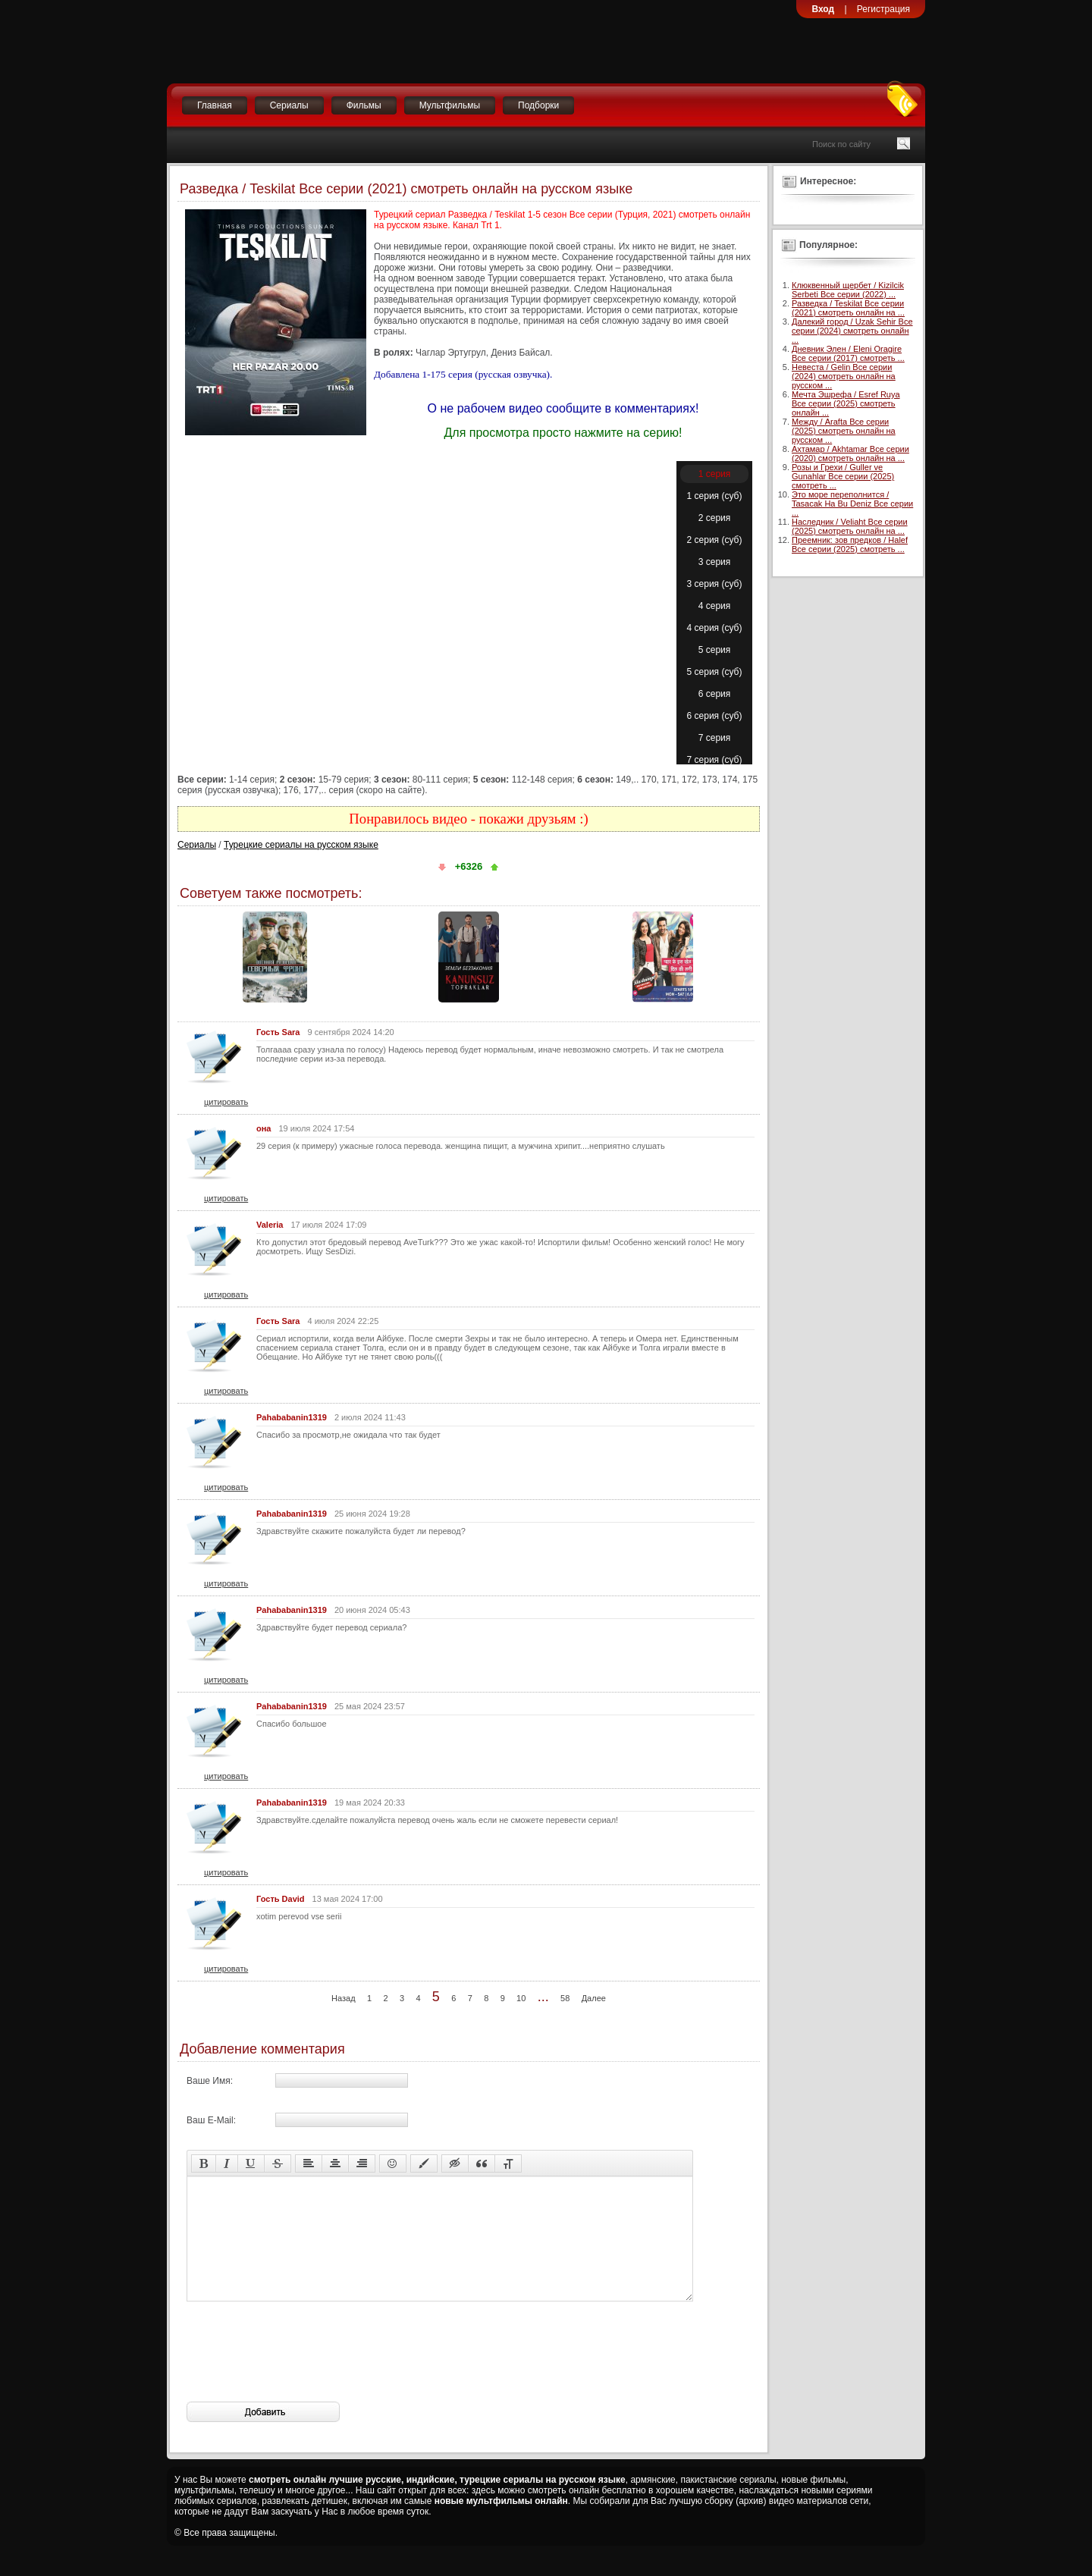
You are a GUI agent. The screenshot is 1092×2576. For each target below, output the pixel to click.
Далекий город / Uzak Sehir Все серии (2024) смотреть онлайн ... (852, 330)
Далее (594, 1998)
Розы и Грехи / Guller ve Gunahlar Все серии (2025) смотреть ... (843, 476)
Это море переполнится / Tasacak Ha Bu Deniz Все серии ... (852, 503)
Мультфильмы (449, 105)
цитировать (226, 1101)
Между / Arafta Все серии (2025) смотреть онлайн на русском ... (844, 430)
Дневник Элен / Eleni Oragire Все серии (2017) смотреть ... (848, 353)
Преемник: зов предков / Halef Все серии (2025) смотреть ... (850, 544)
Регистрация (883, 9)
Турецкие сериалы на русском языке (301, 844)
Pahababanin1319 (291, 1417)
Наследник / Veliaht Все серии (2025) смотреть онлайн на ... (850, 526)
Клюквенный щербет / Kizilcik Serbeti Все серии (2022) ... (848, 290)
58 (565, 1998)
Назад (343, 1998)
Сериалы (289, 105)
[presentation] (302, 2374)
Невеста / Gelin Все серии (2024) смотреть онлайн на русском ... (844, 376)
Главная (214, 105)
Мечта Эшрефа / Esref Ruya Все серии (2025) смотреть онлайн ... (846, 403)
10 (521, 1998)
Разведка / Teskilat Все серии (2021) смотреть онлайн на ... (848, 308)
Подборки (538, 105)
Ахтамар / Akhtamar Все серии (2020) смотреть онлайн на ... (850, 453)
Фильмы (364, 105)
